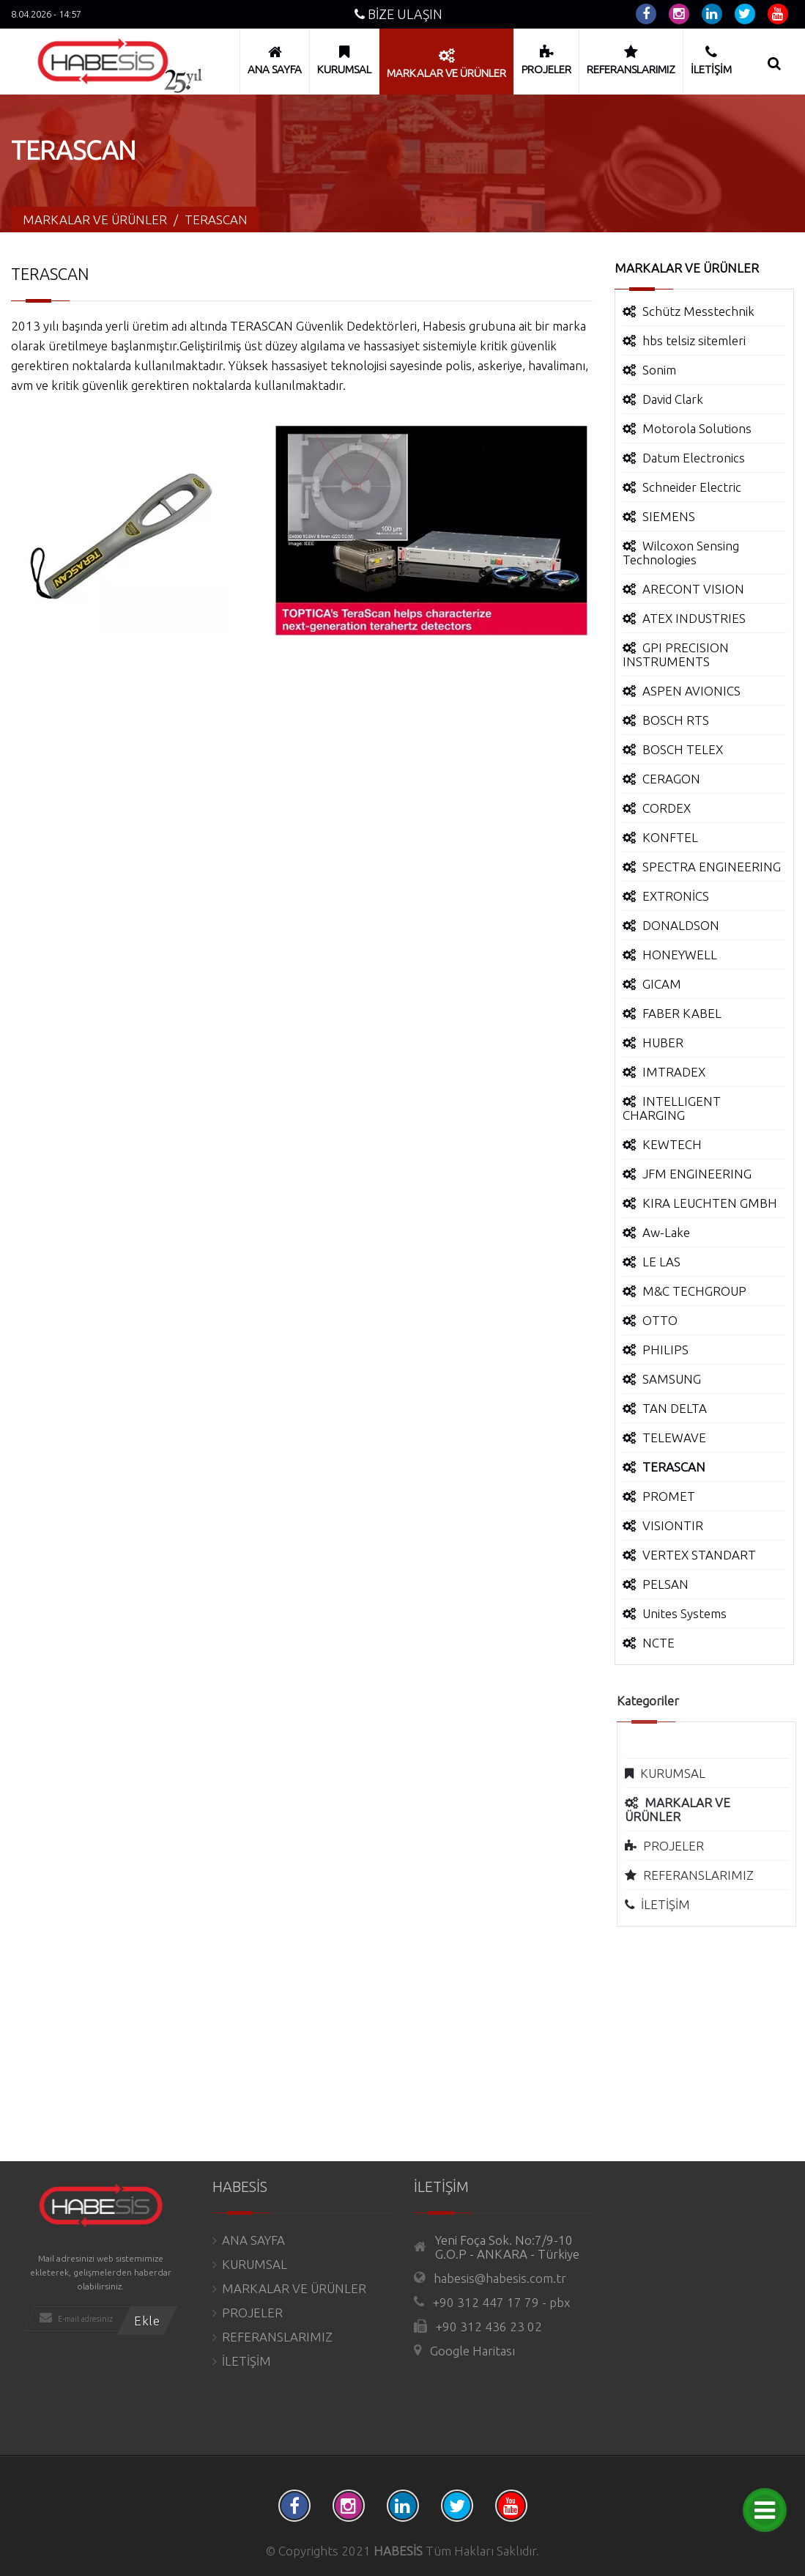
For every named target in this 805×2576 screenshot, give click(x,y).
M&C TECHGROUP (694, 1291)
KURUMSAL (681, 1773)
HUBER (662, 1042)
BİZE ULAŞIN (398, 14)
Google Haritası (472, 2351)
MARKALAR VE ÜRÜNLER (294, 2288)
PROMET (668, 1496)
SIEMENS (668, 516)
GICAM (661, 984)
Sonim (659, 370)
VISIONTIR (672, 1525)
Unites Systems (684, 1613)
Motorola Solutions (697, 428)
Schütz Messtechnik (698, 311)
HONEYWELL (679, 955)
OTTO (660, 1320)
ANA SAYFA (253, 2240)
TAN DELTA (674, 1408)
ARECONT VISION (693, 589)
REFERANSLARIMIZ (707, 1875)
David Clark (672, 399)
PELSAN (665, 1584)
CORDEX (666, 808)
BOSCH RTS (675, 720)
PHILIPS (665, 1350)
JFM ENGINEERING (697, 1174)
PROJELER (682, 1846)
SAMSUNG (671, 1379)
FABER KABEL (681, 1013)
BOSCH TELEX (682, 749)
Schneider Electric (691, 487)
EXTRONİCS (675, 896)
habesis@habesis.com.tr (500, 2278)
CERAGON (671, 779)
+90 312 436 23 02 (489, 2326)
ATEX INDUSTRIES (694, 618)
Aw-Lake (666, 1232)
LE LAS (661, 1262)
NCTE (658, 1643)
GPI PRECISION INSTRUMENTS (676, 654)
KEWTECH (672, 1144)
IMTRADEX (673, 1072)
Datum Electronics (693, 458)
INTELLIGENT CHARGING (672, 1108)
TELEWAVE (674, 1437)
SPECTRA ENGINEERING (711, 867)
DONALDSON (680, 925)
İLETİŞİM (674, 1904)
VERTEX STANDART (699, 1555)
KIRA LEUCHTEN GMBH (709, 1203)
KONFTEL (670, 837)
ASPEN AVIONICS (691, 691)
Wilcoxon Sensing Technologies (681, 553)
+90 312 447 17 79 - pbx (501, 2302)
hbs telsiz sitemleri (694, 340)
